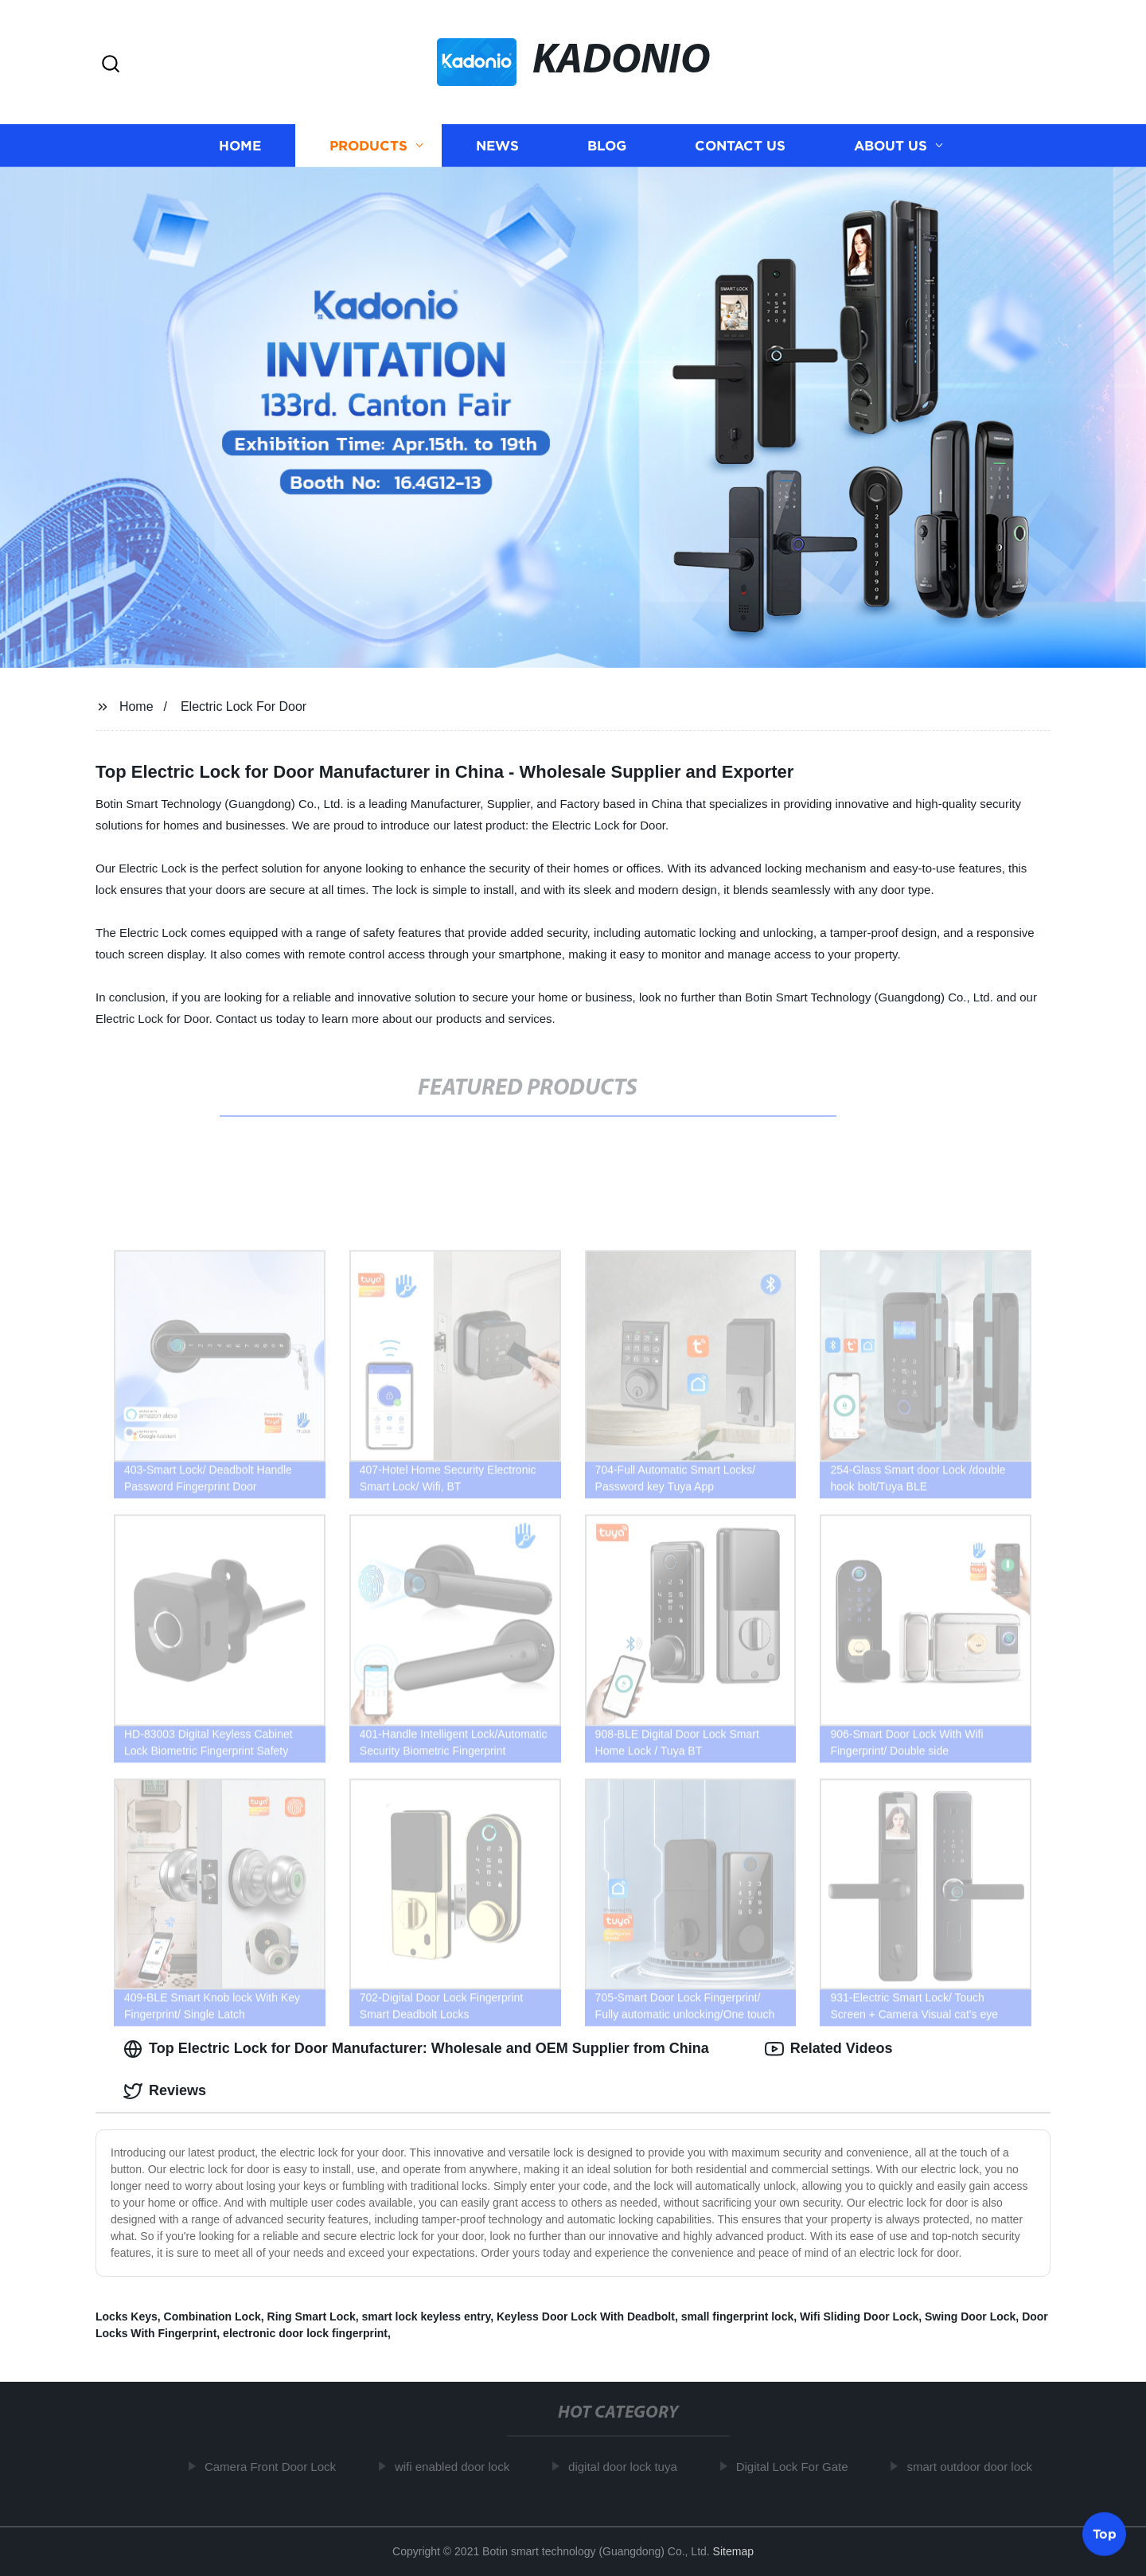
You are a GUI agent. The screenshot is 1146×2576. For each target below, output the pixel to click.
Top (1105, 2534)
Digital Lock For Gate (797, 2466)
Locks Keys (127, 2316)
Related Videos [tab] (829, 2049)
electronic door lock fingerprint (305, 2333)
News (497, 145)
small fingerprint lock (737, 2316)
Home (240, 145)
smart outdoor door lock (975, 2466)
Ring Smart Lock (311, 2316)
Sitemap (733, 2551)
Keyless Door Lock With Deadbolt (586, 2316)
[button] (111, 65)
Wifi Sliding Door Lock (859, 2316)
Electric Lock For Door (243, 706)
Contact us (740, 145)
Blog (606, 145)
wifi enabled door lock (457, 2466)
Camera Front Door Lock (275, 2466)
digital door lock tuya (627, 2466)
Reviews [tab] (164, 2091)
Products (368, 145)
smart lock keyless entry (426, 2316)
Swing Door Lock (970, 2316)
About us (890, 145)
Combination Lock (212, 2316)
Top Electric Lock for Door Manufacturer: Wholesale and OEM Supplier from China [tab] (416, 2049)
